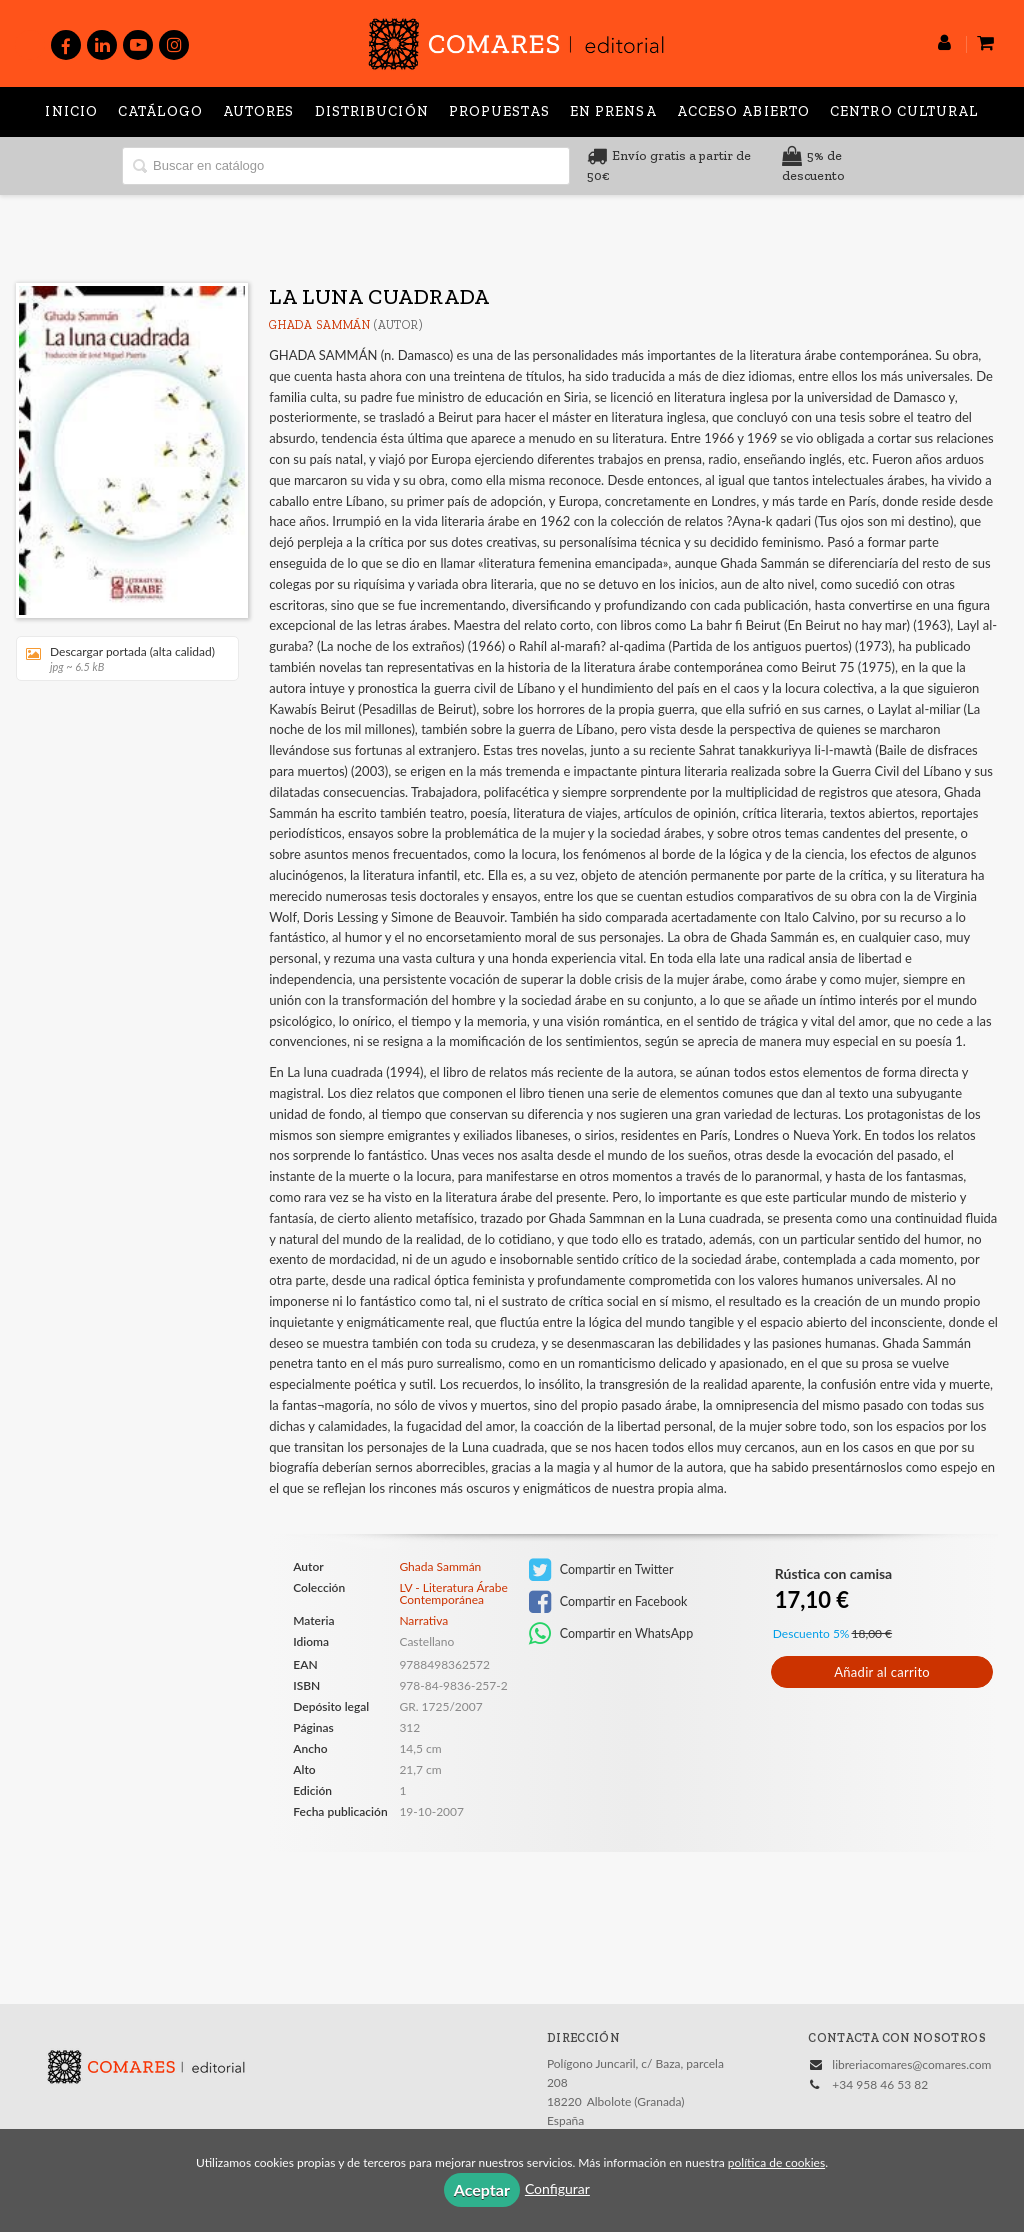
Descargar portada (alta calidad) (120, 658)
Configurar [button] (557, 2188)
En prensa (613, 111)
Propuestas (499, 111)
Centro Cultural (904, 111)
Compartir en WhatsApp (611, 1634)
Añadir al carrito (882, 1672)
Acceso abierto (743, 111)
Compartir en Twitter (601, 1570)
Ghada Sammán (319, 325)
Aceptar (482, 2189)
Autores (259, 111)
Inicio (71, 111)
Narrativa (423, 1620)
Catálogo (160, 111)
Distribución (372, 111)
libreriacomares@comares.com (911, 2064)
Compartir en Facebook (608, 1602)
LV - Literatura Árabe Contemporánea (453, 1594)
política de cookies (776, 2162)
